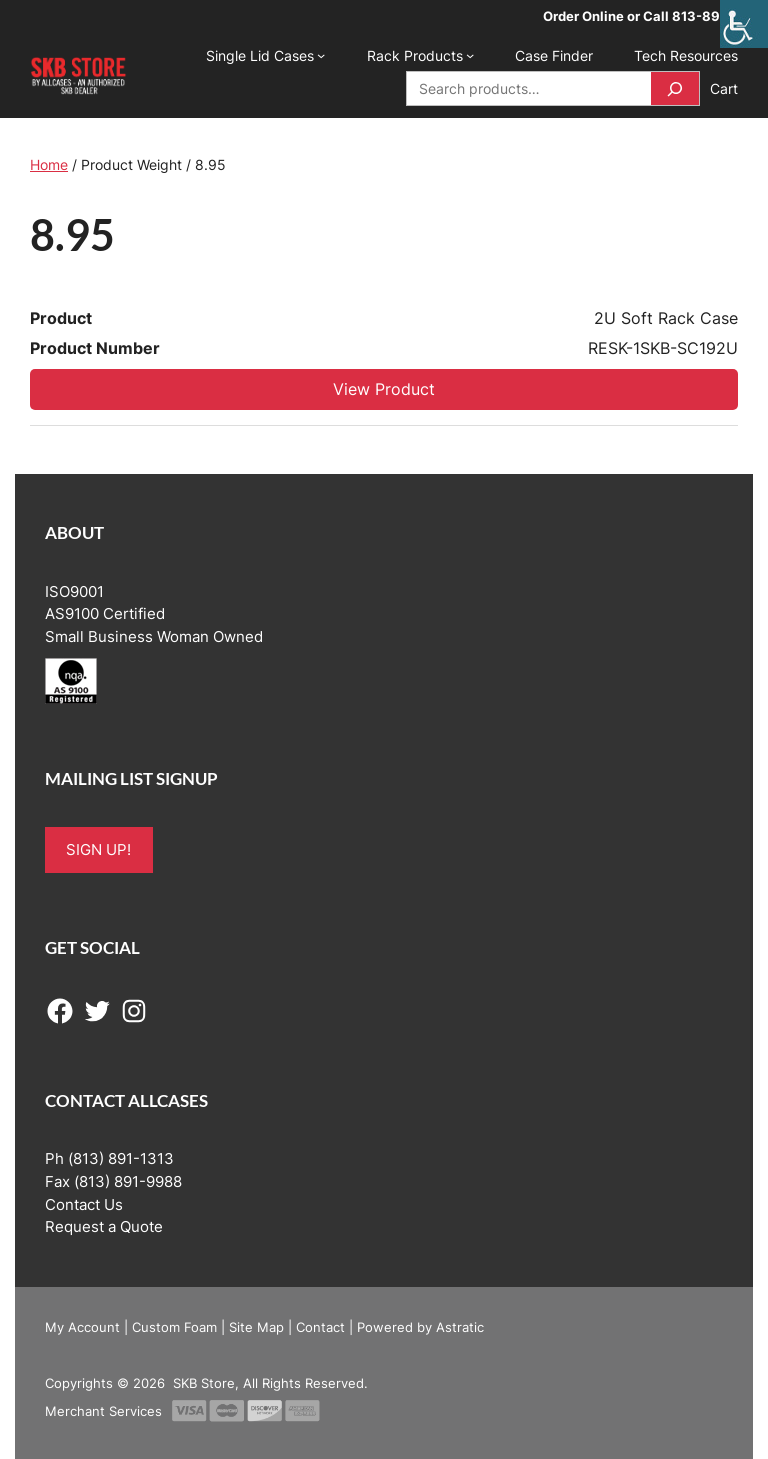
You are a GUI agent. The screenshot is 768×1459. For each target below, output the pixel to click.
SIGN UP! (98, 850)
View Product (384, 389)
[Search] (675, 88)
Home (49, 164)
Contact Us (84, 1205)
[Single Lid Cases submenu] (321, 55)
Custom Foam (174, 1327)
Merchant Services (103, 1411)
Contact (320, 1327)
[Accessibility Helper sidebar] (744, 24)
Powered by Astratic (420, 1327)
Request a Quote (104, 1227)
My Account (82, 1327)
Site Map (256, 1327)
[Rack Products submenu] (470, 55)
